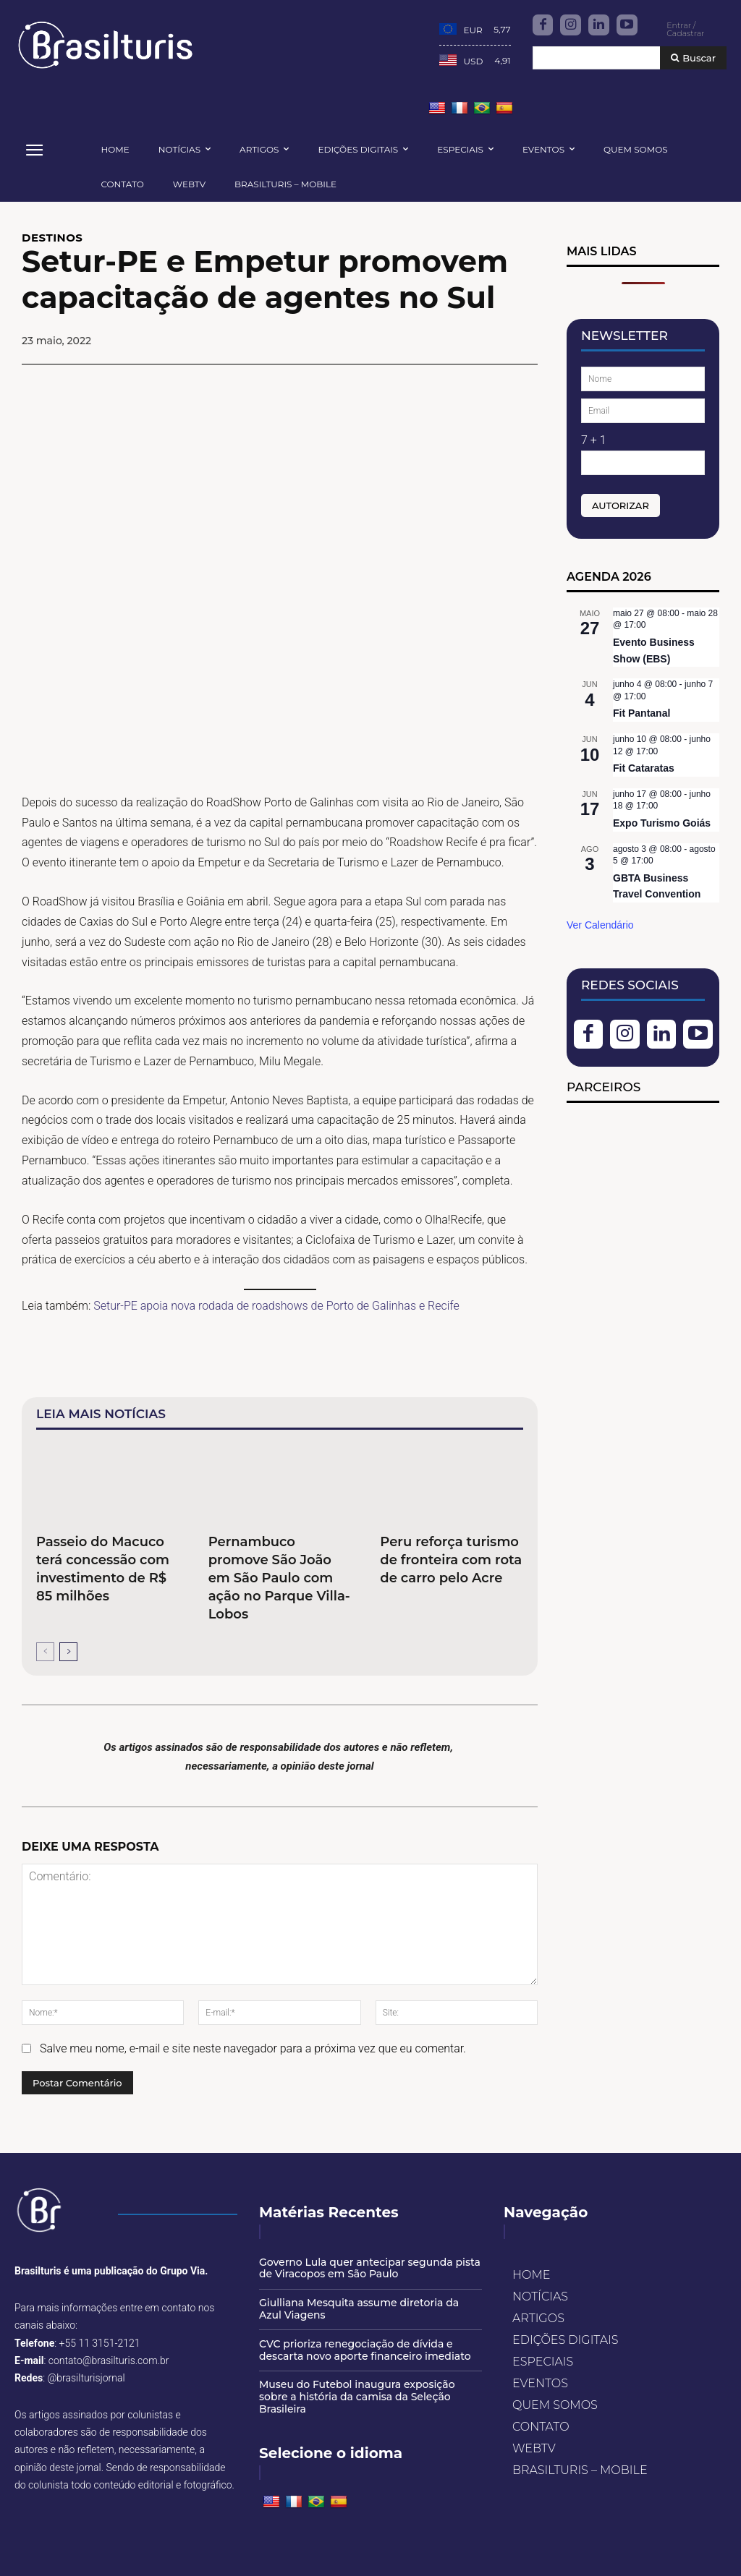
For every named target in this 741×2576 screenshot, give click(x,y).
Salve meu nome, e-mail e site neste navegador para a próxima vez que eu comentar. (253, 2049)
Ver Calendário (600, 925)
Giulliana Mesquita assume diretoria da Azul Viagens (359, 2308)
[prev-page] (45, 1651)
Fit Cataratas (643, 768)
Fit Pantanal (641, 713)
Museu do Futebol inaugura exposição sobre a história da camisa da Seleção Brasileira (357, 2396)
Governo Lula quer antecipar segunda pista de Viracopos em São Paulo (369, 2268)
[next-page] (68, 1651)
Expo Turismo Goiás (662, 823)
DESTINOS (52, 237)
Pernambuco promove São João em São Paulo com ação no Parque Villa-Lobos (279, 1578)
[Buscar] (693, 58)
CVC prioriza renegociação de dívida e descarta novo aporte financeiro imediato (365, 2350)
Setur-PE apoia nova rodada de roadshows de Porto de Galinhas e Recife (276, 1306)
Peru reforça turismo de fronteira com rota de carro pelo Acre (451, 1560)
